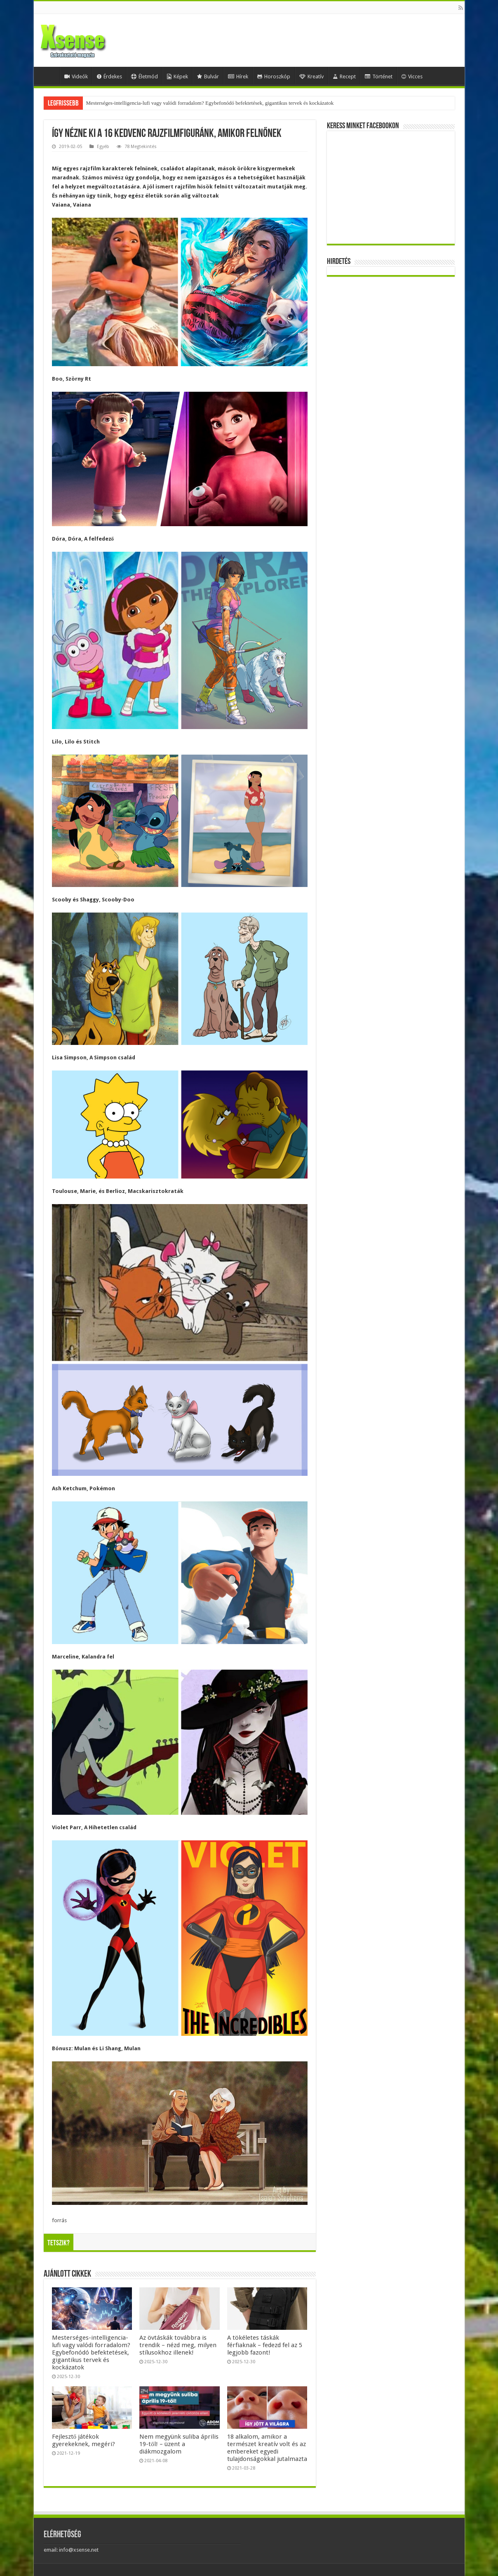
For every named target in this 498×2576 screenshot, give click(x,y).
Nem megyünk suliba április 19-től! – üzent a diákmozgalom (178, 2444)
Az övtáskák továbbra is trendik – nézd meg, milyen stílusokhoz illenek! (177, 2345)
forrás (59, 2220)
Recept (344, 76)
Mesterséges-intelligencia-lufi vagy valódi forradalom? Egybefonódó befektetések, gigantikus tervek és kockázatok (210, 103)
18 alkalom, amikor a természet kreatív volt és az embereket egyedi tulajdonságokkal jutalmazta (267, 2448)
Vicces (412, 76)
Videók (76, 76)
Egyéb (103, 146)
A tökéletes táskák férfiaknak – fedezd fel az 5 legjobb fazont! (264, 2345)
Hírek (238, 76)
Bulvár (208, 76)
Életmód (144, 76)
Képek (177, 76)
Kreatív (311, 76)
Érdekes (109, 76)
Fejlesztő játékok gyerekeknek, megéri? (83, 2440)
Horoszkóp (273, 76)
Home (48, 75)
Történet (378, 76)
